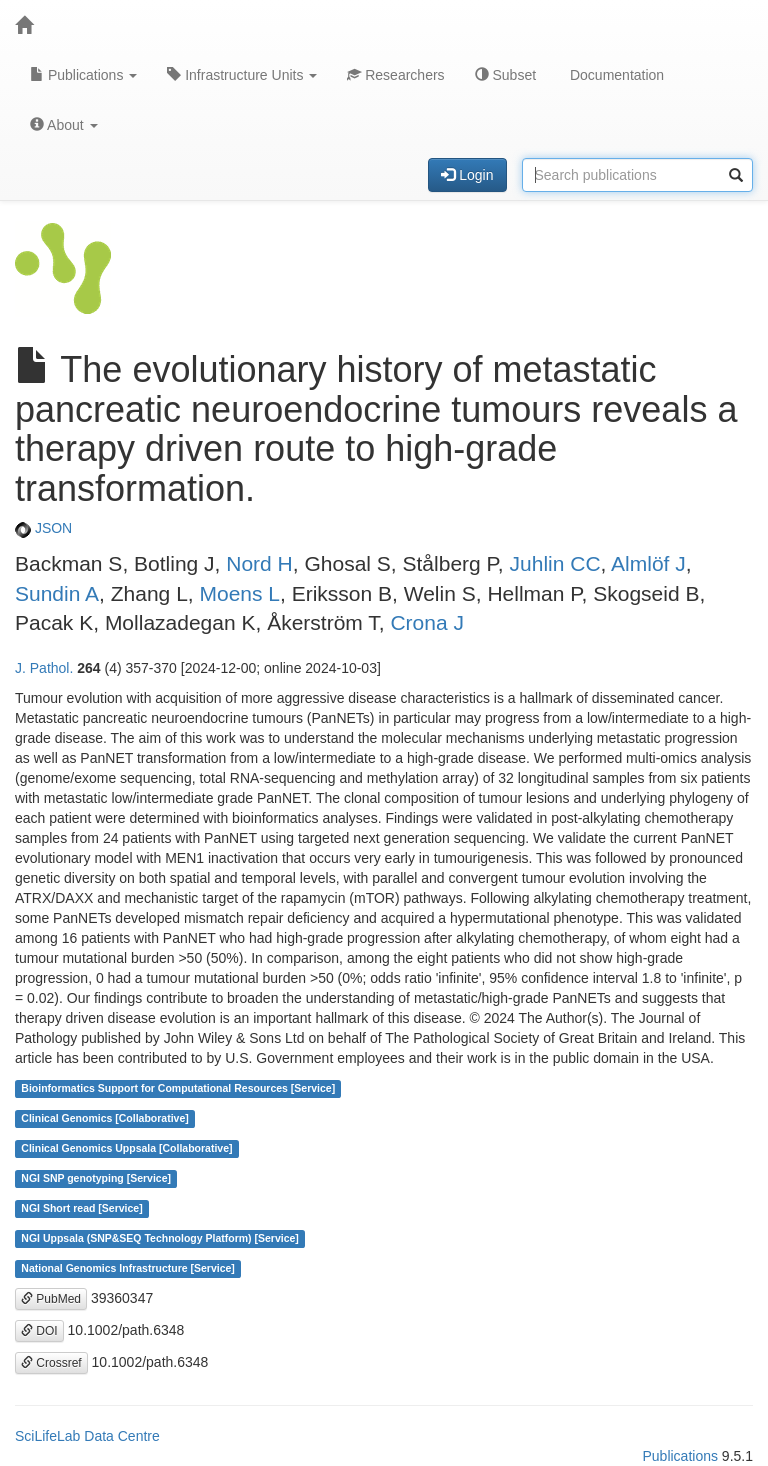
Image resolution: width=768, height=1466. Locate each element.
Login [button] (467, 175)
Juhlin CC (555, 563)
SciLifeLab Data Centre (87, 1436)
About (64, 125)
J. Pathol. (44, 668)
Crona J (427, 622)
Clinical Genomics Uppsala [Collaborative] (126, 1149)
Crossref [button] (51, 1363)
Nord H (259, 563)
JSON (43, 528)
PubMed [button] (51, 1299)
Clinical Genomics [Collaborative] (104, 1119)
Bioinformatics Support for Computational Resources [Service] (178, 1089)
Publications (83, 75)
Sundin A (57, 593)
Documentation (615, 75)
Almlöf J (648, 563)
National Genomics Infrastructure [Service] (128, 1269)
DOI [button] (39, 1331)
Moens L (239, 593)
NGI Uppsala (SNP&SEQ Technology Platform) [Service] (160, 1239)
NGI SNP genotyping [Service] (96, 1179)
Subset (505, 75)
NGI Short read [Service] (81, 1209)
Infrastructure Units (242, 75)
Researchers (395, 75)
